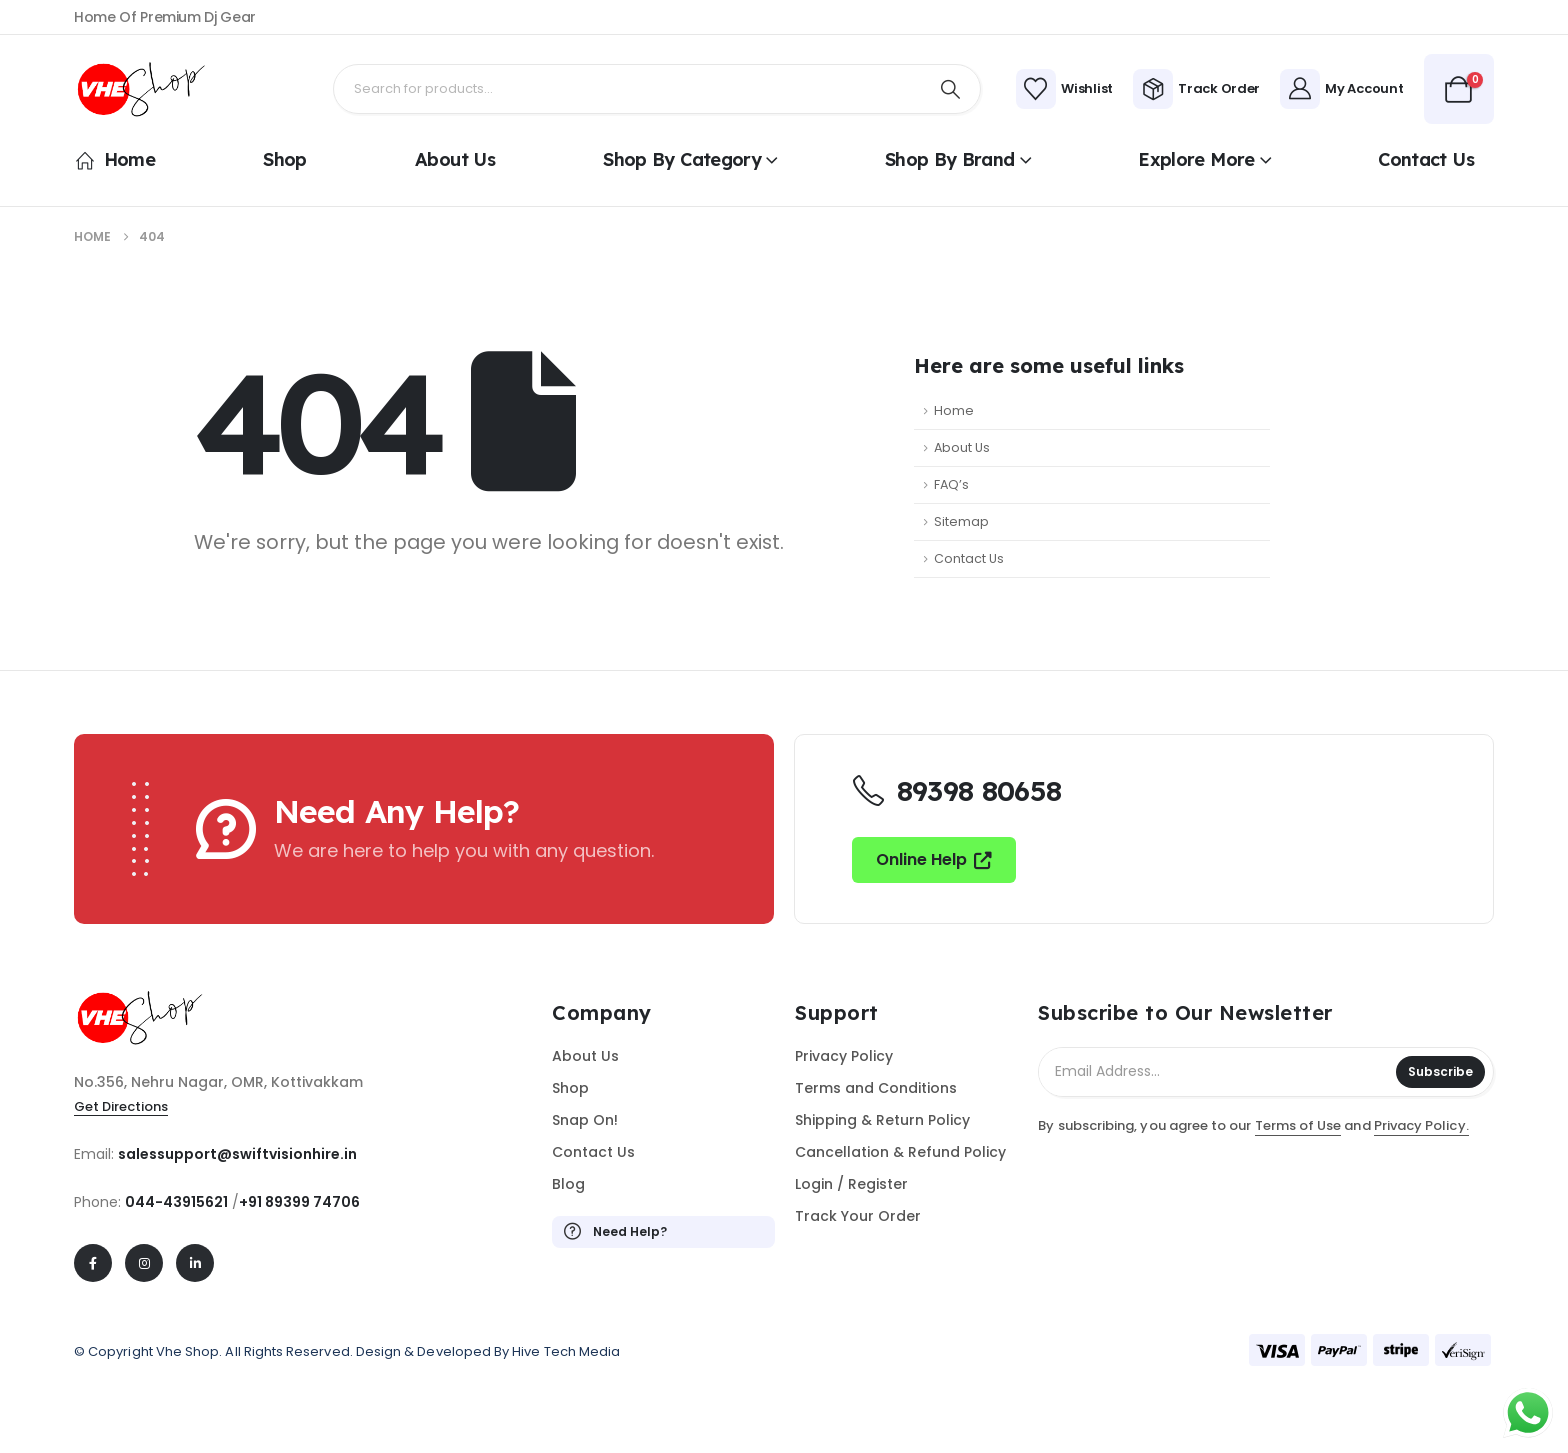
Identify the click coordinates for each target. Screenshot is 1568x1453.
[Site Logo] (149, 89)
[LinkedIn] (195, 1263)
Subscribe (1440, 1071)
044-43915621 (176, 1202)
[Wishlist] (1064, 89)
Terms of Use (1298, 1125)
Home (114, 160)
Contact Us (1426, 159)
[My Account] (1341, 89)
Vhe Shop (188, 1351)
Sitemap (961, 521)
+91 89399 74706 (299, 1202)
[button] (934, 860)
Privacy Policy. (1421, 1125)
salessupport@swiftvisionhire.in (237, 1154)
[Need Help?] (663, 1232)
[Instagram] (144, 1263)
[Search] (951, 89)
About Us (455, 159)
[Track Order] (1196, 89)
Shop (284, 159)
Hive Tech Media (566, 1351)
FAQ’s (951, 484)
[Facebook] (93, 1263)
